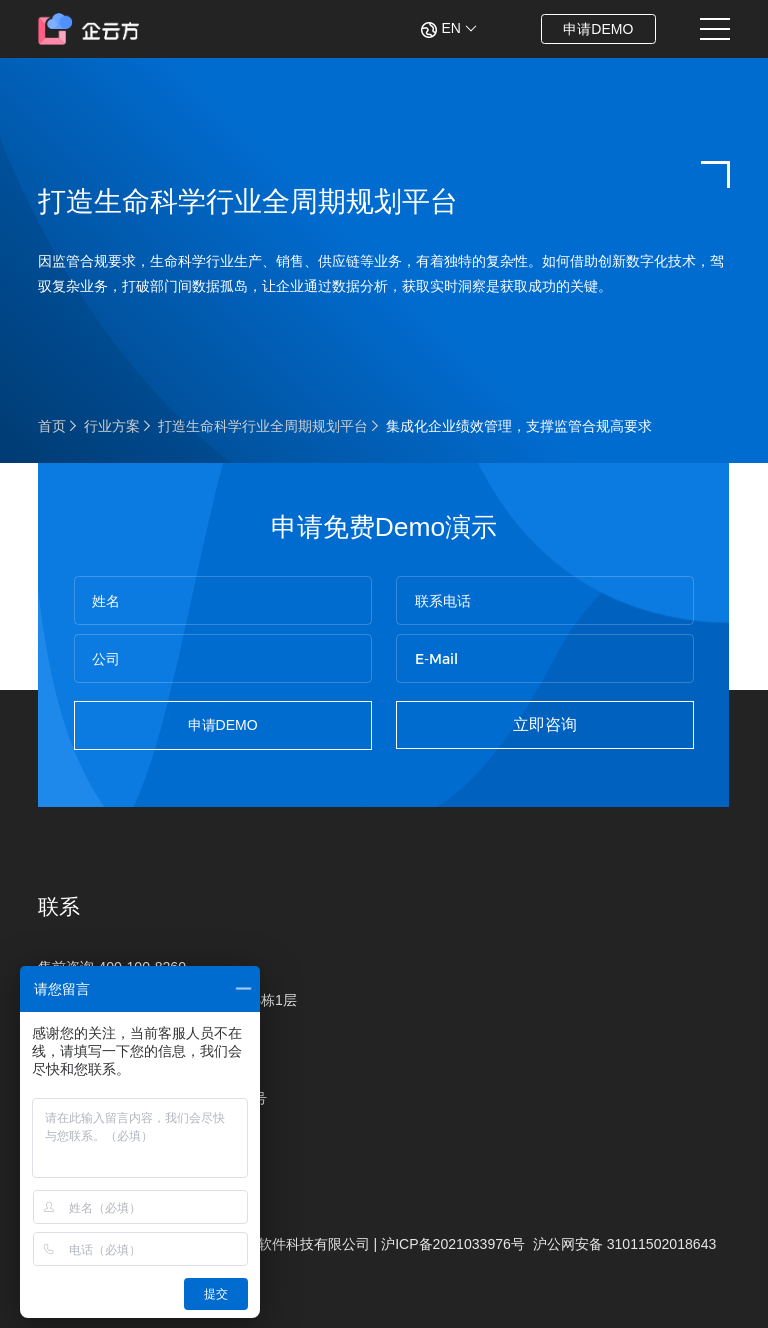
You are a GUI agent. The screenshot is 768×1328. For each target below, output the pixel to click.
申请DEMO (598, 29)
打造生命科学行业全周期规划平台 (263, 426)
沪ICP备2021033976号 (453, 1244)
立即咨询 (545, 724)
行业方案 (112, 426)
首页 (52, 426)
